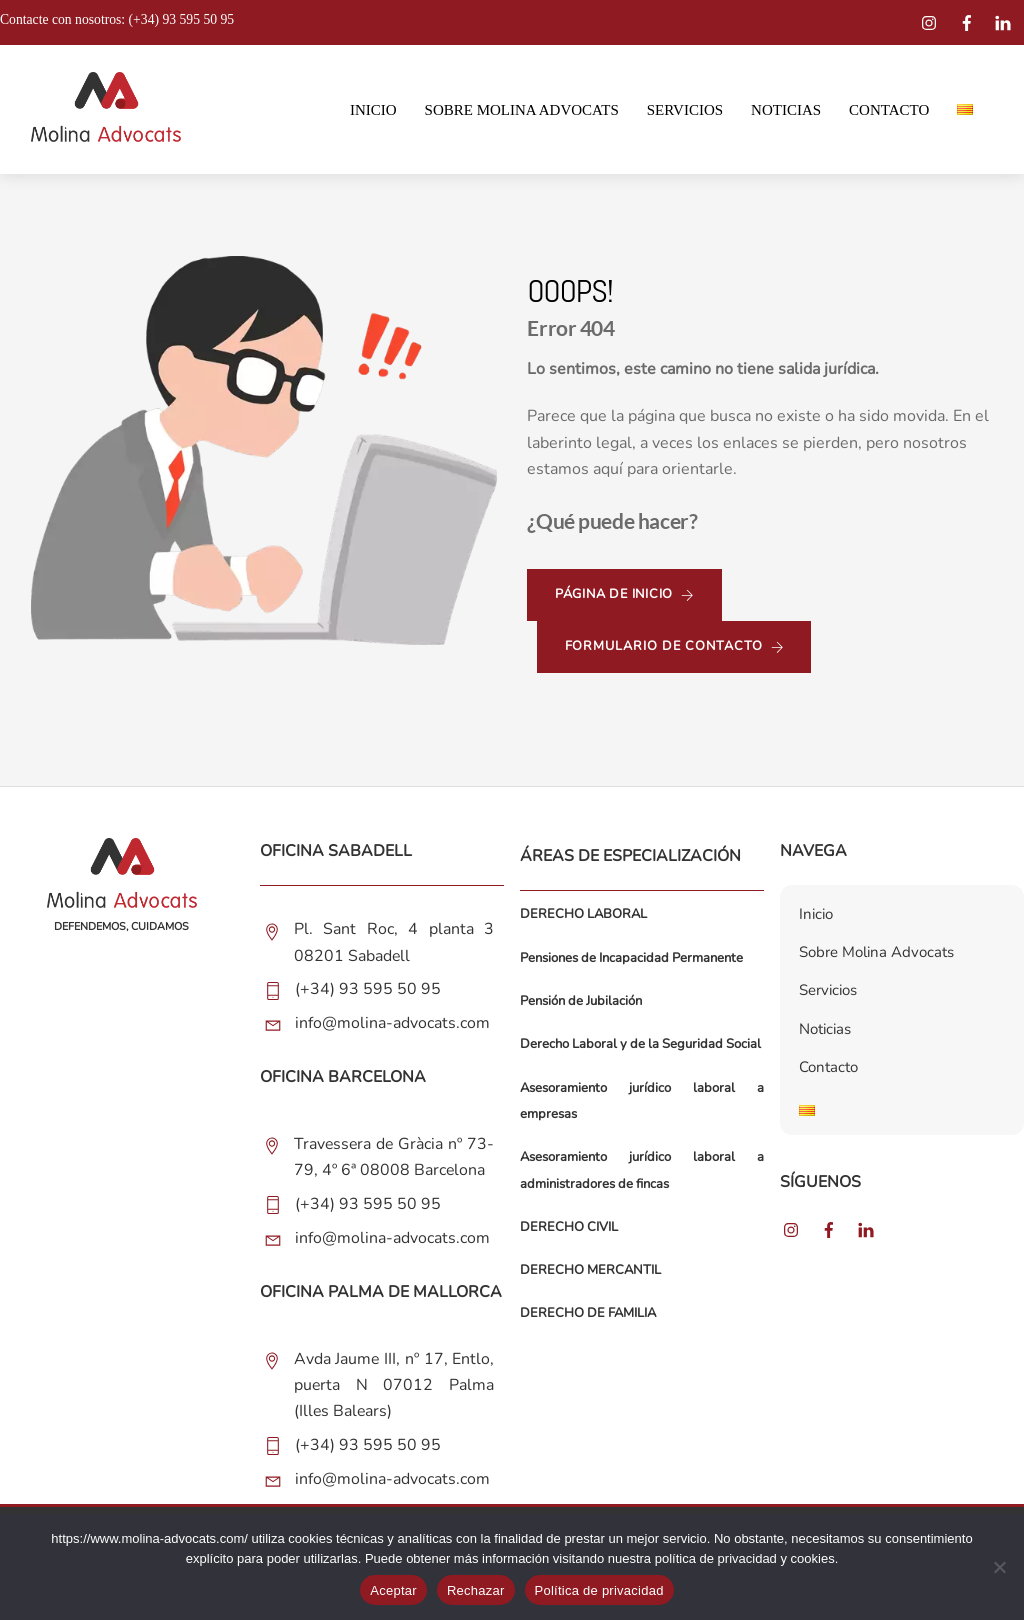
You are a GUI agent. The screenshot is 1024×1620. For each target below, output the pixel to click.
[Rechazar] (999, 1567)
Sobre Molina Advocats (522, 111)
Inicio (373, 111)
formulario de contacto (674, 649)
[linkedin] (1005, 19)
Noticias (786, 111)
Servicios (685, 111)
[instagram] (932, 19)
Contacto (889, 111)
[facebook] (969, 19)
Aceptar (393, 1590)
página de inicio (624, 597)
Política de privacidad (599, 1590)
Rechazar (476, 1590)
